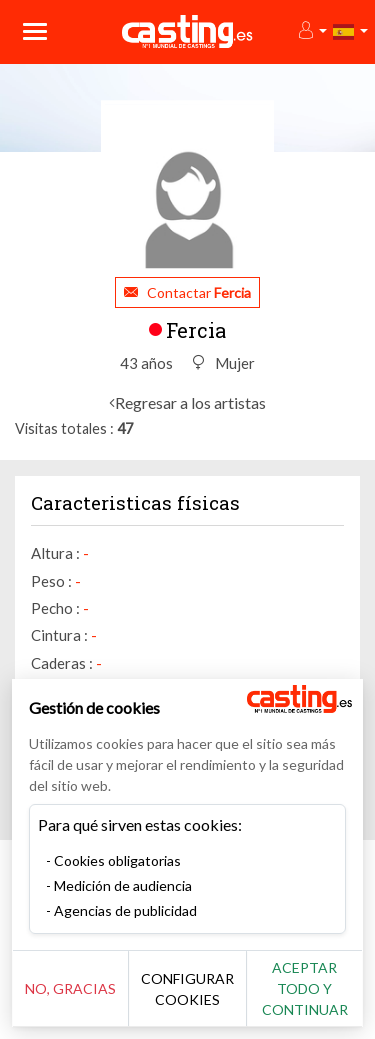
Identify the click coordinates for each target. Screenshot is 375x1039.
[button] (311, 31)
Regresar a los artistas (190, 402)
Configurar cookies (187, 989)
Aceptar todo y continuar (305, 988)
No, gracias (70, 988)
